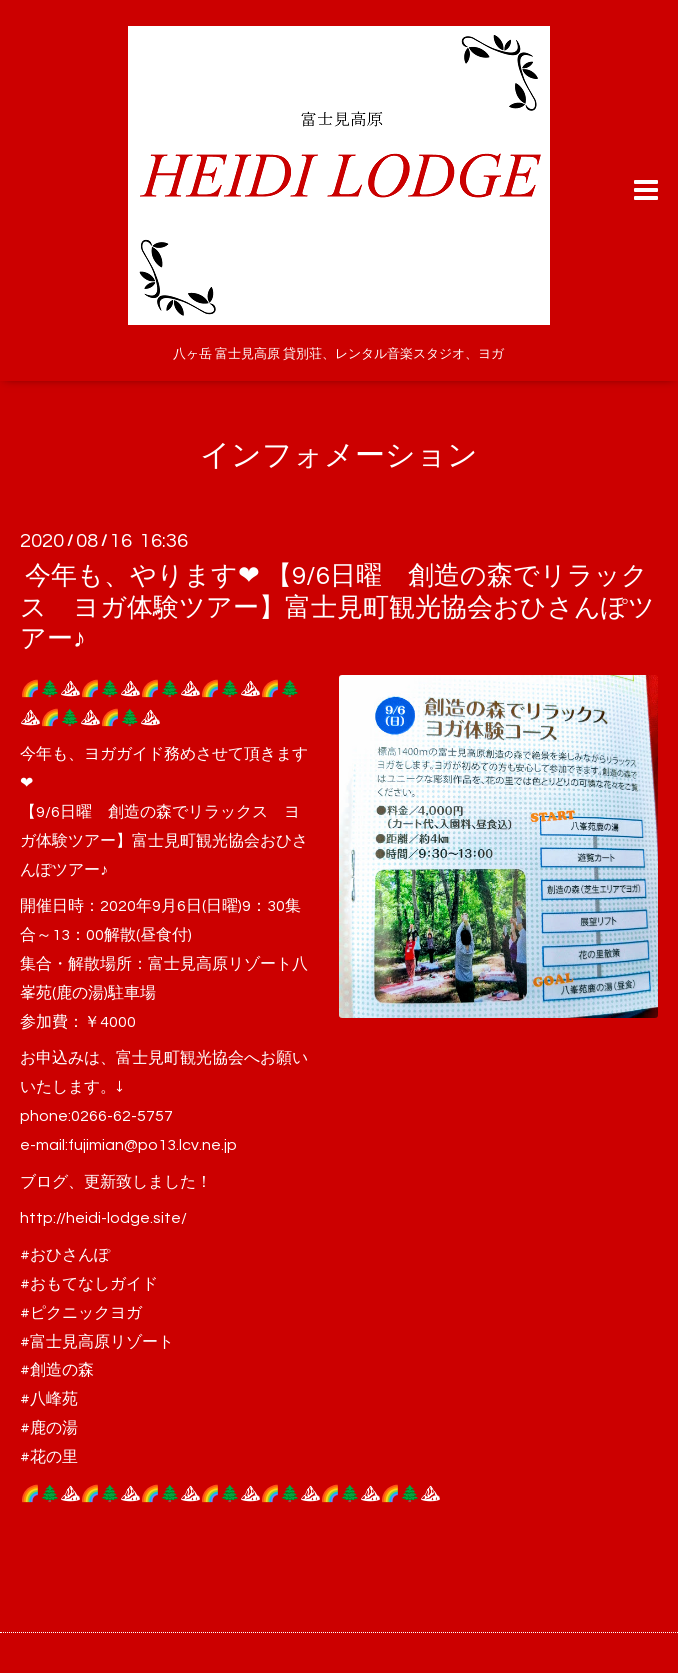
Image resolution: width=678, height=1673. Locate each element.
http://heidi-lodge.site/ (103, 1218)
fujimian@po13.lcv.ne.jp (152, 1145)
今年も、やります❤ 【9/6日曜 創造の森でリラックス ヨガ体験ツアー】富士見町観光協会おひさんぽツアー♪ (337, 607)
